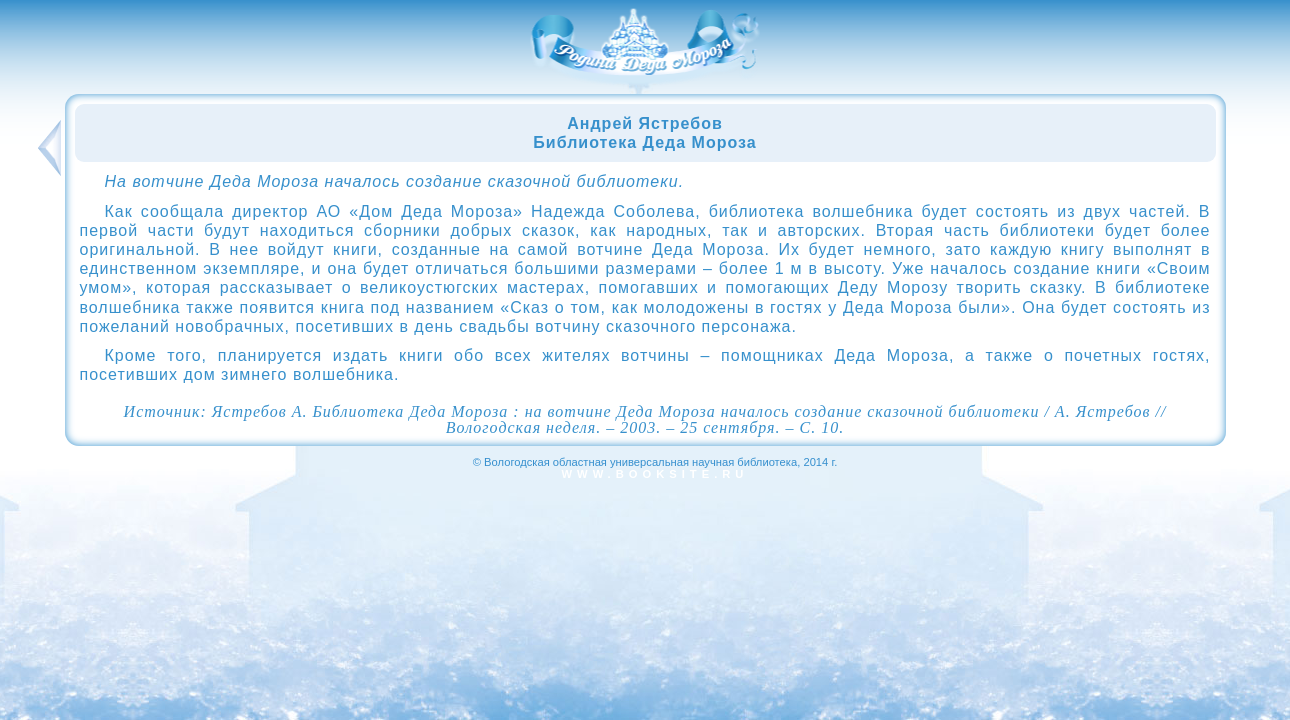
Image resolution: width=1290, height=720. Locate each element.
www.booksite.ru (655, 474)
